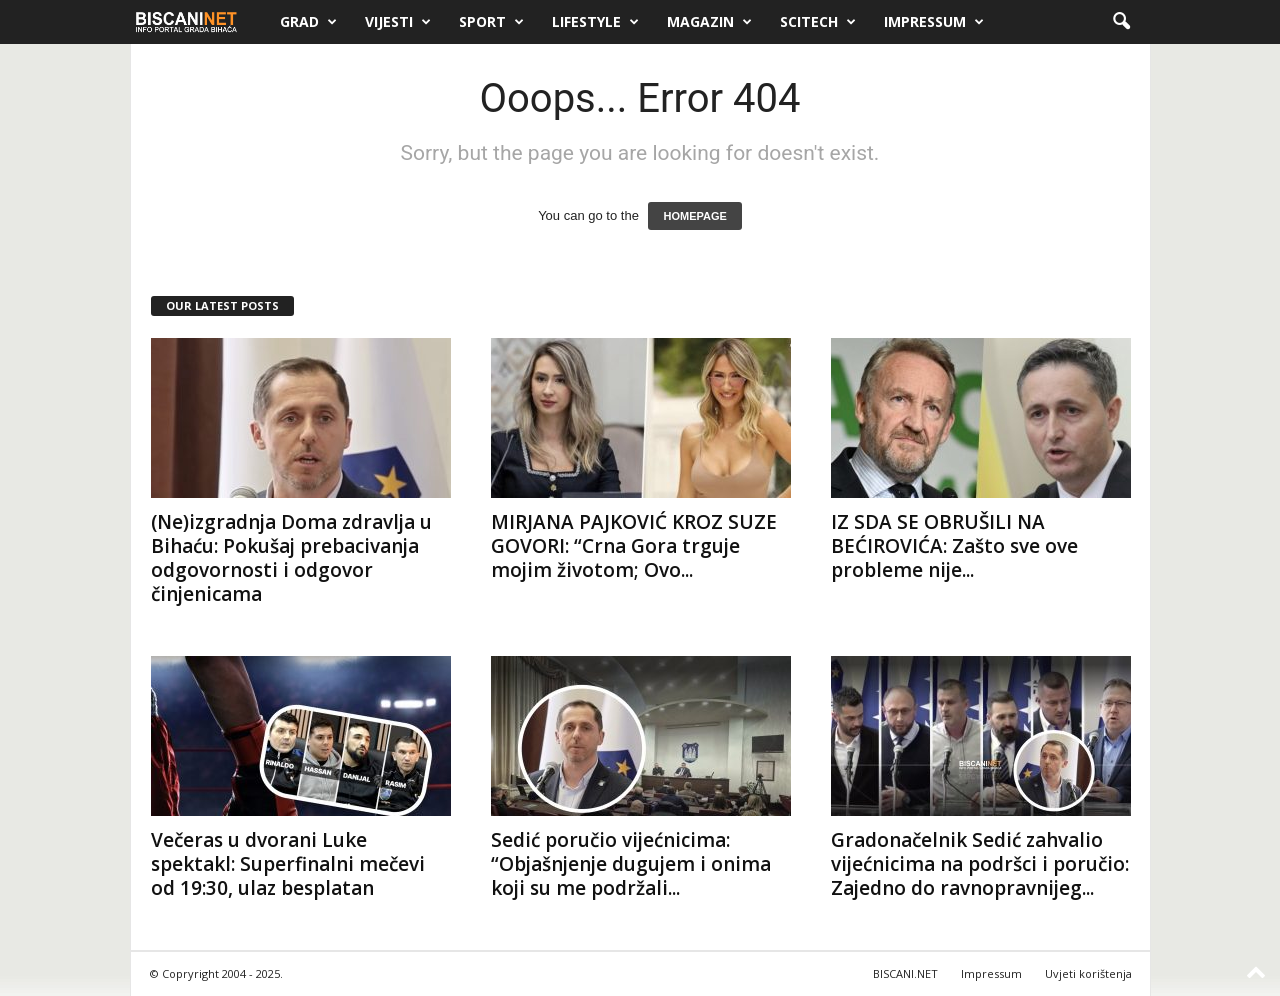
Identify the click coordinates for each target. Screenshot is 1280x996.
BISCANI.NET (905, 973)
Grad (308, 22)
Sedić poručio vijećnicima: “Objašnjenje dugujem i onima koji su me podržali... (631, 864)
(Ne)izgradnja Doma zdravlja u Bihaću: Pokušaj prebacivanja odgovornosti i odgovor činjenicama (291, 558)
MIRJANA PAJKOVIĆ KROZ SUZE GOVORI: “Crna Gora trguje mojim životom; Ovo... (634, 546)
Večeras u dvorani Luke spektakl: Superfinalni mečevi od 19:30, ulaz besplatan (288, 864)
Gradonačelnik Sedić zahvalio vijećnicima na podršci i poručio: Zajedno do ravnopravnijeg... (980, 864)
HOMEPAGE (694, 216)
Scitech (818, 22)
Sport (491, 22)
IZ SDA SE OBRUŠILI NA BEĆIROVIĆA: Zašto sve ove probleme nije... (954, 546)
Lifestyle (595, 22)
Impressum (934, 22)
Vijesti (398, 22)
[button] (1121, 22)
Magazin (709, 22)
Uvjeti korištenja (1088, 973)
